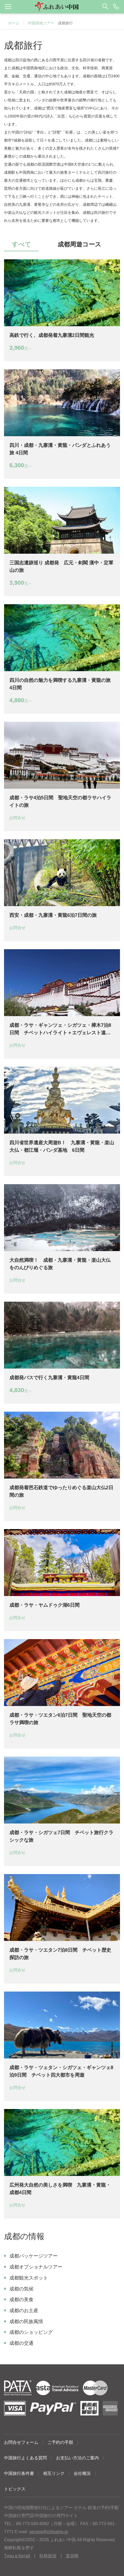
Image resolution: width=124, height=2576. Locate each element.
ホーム (13, 23)
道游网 (72, 2556)
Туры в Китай (17, 2556)
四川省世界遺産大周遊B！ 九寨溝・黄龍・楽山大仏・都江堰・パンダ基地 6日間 (61, 1146)
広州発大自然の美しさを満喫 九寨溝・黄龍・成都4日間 (60, 2188)
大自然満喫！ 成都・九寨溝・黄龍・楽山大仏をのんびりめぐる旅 (60, 1263)
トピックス (14, 2489)
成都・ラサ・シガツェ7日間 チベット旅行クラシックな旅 (61, 1836)
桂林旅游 (48, 2556)
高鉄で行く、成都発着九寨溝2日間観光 (51, 335)
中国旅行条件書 (19, 2473)
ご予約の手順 (60, 2442)
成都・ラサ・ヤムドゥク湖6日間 (44, 1605)
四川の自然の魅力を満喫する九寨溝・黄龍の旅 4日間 (62, 684)
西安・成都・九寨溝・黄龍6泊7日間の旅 (53, 915)
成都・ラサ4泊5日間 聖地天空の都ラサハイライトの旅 (60, 801)
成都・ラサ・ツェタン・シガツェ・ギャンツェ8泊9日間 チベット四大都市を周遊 (61, 2071)
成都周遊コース (79, 244)
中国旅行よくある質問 (25, 2458)
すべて (21, 244)
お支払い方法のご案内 (77, 2458)
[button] (62, 6)
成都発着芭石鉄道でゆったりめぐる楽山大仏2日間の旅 (61, 1491)
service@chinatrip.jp (48, 2531)
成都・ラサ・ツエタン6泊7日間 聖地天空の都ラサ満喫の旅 (60, 1718)
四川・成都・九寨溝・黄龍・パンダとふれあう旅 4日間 (60, 449)
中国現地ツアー (41, 23)
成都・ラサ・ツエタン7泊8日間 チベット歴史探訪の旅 (60, 1953)
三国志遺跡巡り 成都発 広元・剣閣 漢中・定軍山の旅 (61, 566)
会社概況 (82, 2473)
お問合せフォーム (21, 2442)
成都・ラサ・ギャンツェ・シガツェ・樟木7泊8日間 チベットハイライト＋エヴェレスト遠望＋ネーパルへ (60, 1029)
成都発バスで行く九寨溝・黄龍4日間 (49, 1377)
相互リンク (54, 2473)
